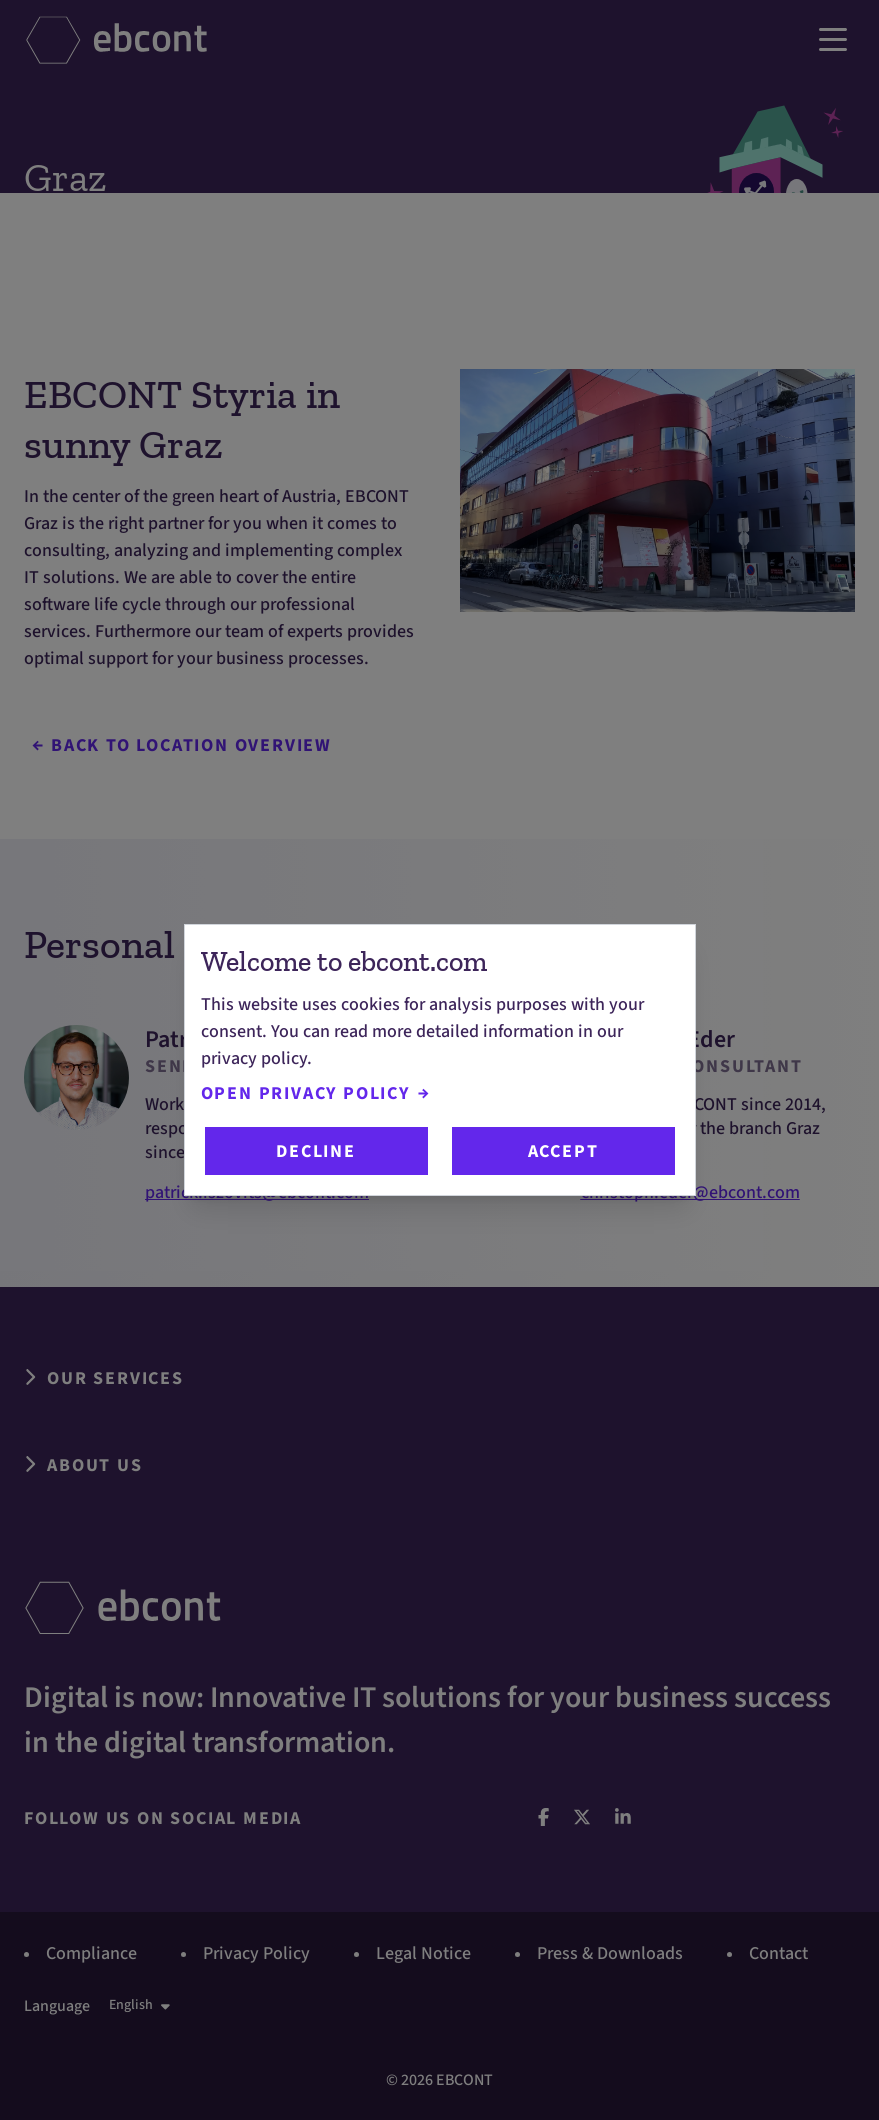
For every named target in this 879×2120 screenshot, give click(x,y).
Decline (316, 1151)
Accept (563, 1151)
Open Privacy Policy (315, 1093)
